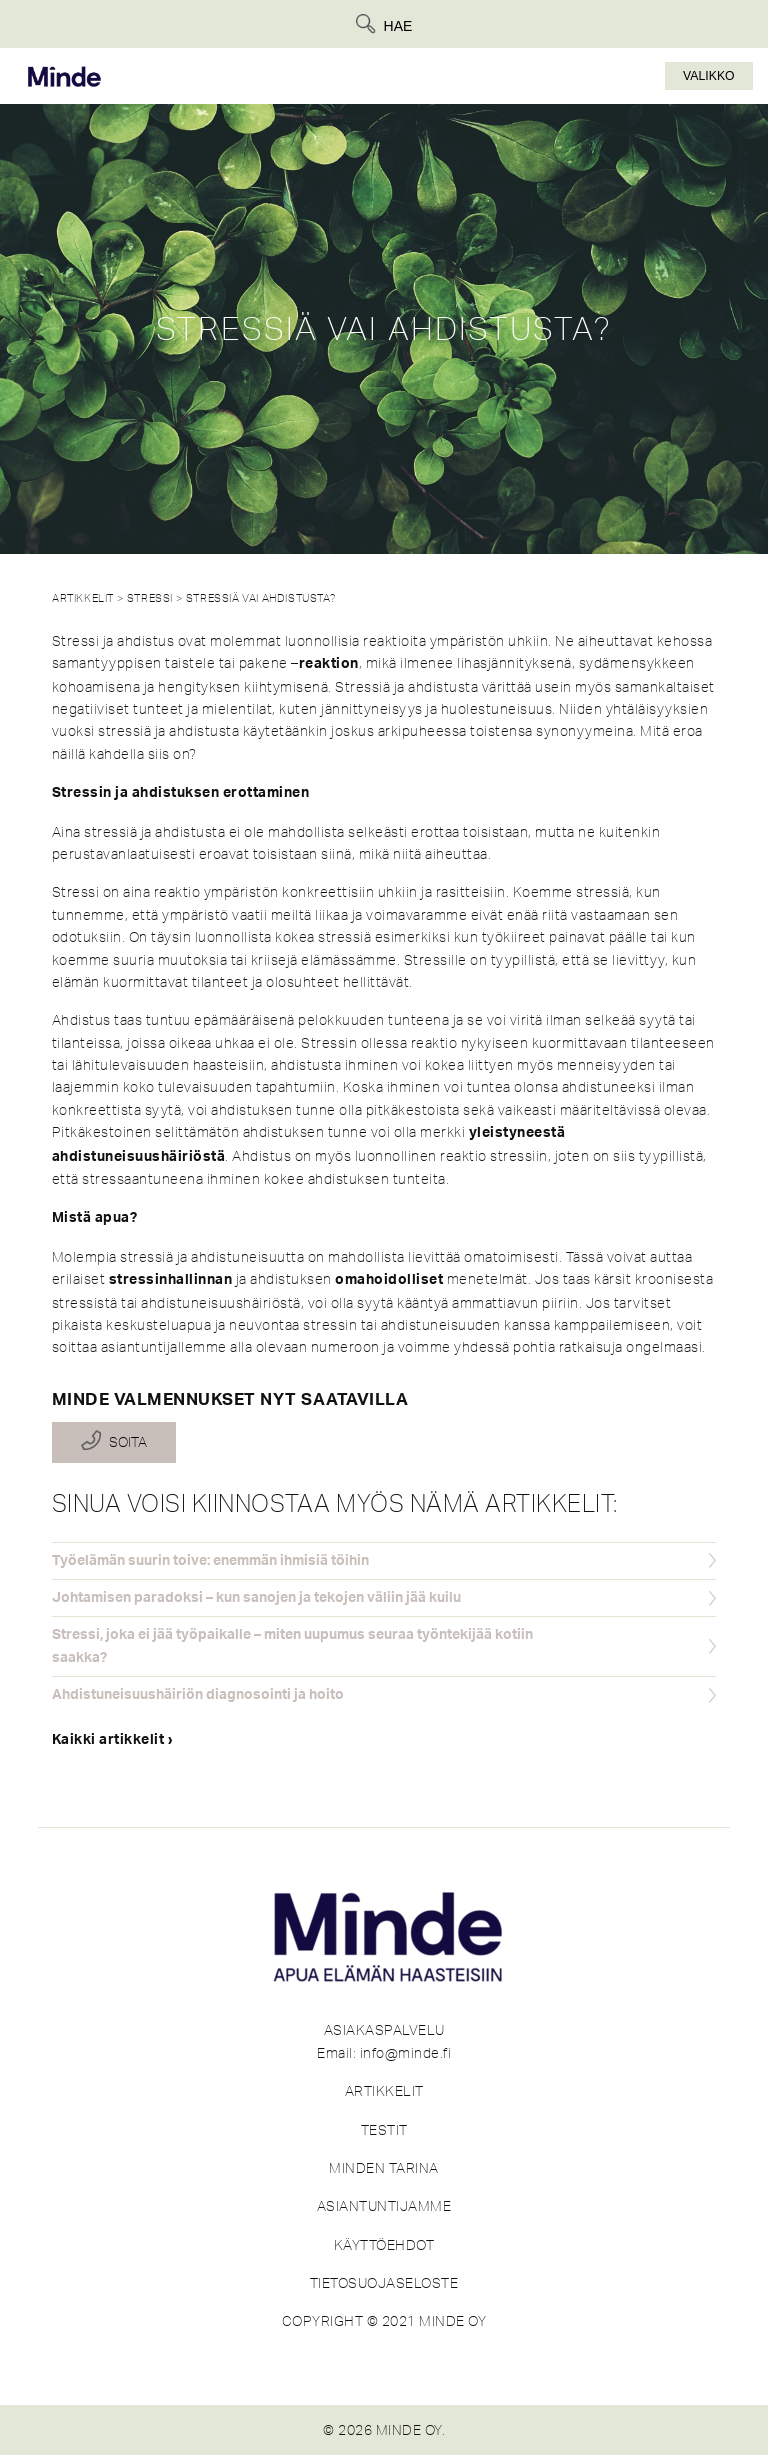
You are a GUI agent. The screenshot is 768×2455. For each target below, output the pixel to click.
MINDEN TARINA (384, 2168)
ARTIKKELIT (384, 2091)
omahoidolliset (389, 1280)
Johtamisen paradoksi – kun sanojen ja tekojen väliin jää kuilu (256, 1598)
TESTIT (384, 2130)
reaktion (329, 664)
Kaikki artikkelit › (113, 1740)
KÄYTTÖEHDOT (384, 2245)
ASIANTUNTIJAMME (384, 2206)
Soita (128, 1442)
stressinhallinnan (171, 1280)
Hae (398, 26)
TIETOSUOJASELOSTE (384, 2283)
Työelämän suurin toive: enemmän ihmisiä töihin (210, 1561)
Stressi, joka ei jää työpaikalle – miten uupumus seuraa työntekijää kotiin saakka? (292, 1646)
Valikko (709, 76)
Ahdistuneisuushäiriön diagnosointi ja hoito (198, 1695)
